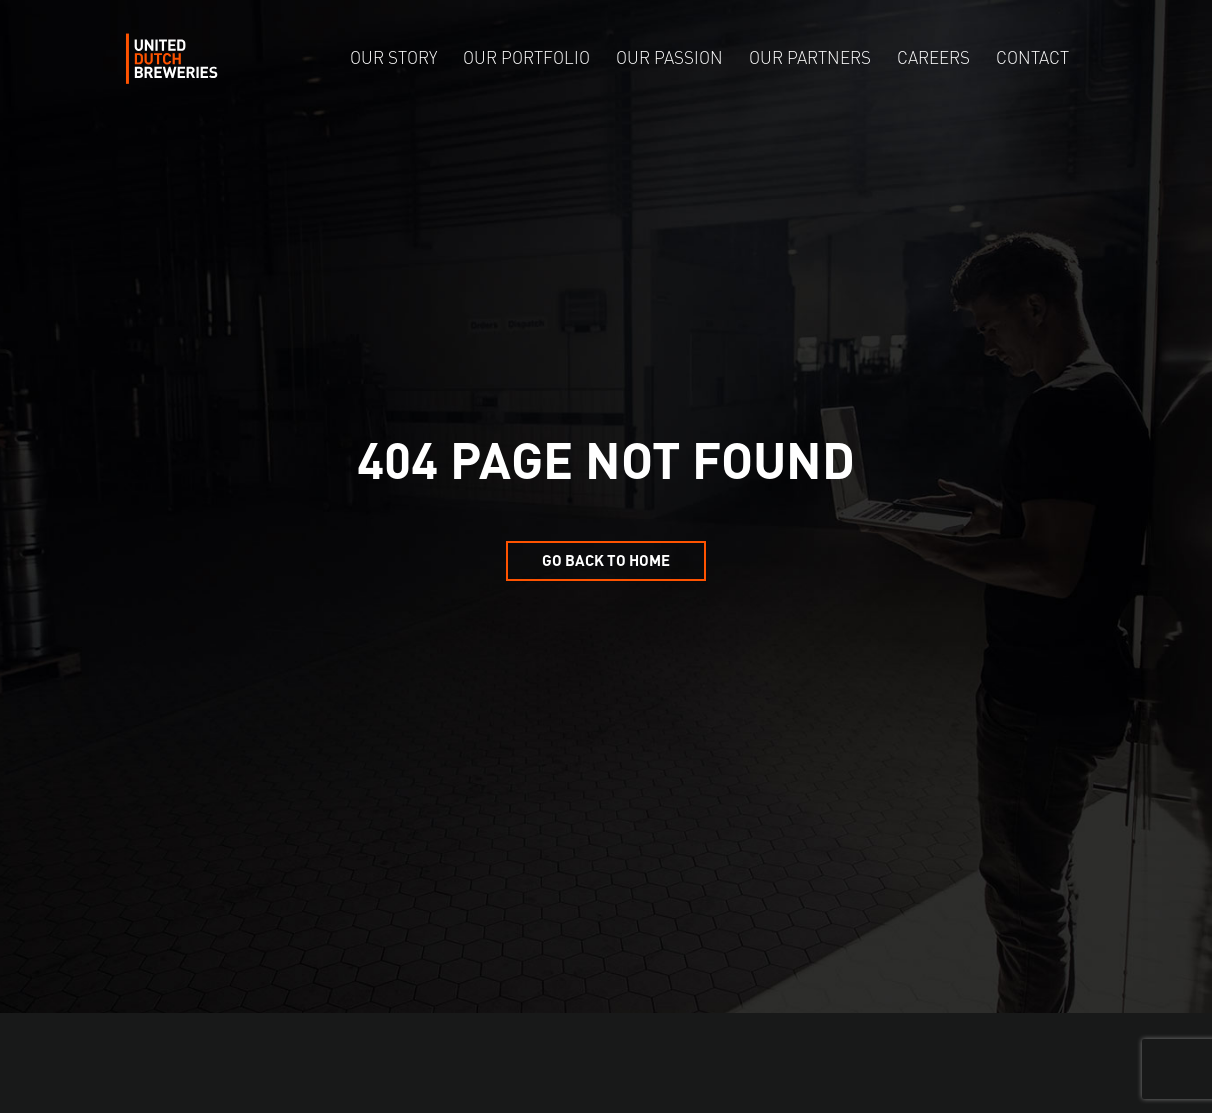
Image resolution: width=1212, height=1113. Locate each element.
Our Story (393, 59)
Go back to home (606, 559)
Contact (1032, 59)
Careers (933, 59)
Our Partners (810, 59)
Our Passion (669, 59)
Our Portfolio (526, 59)
